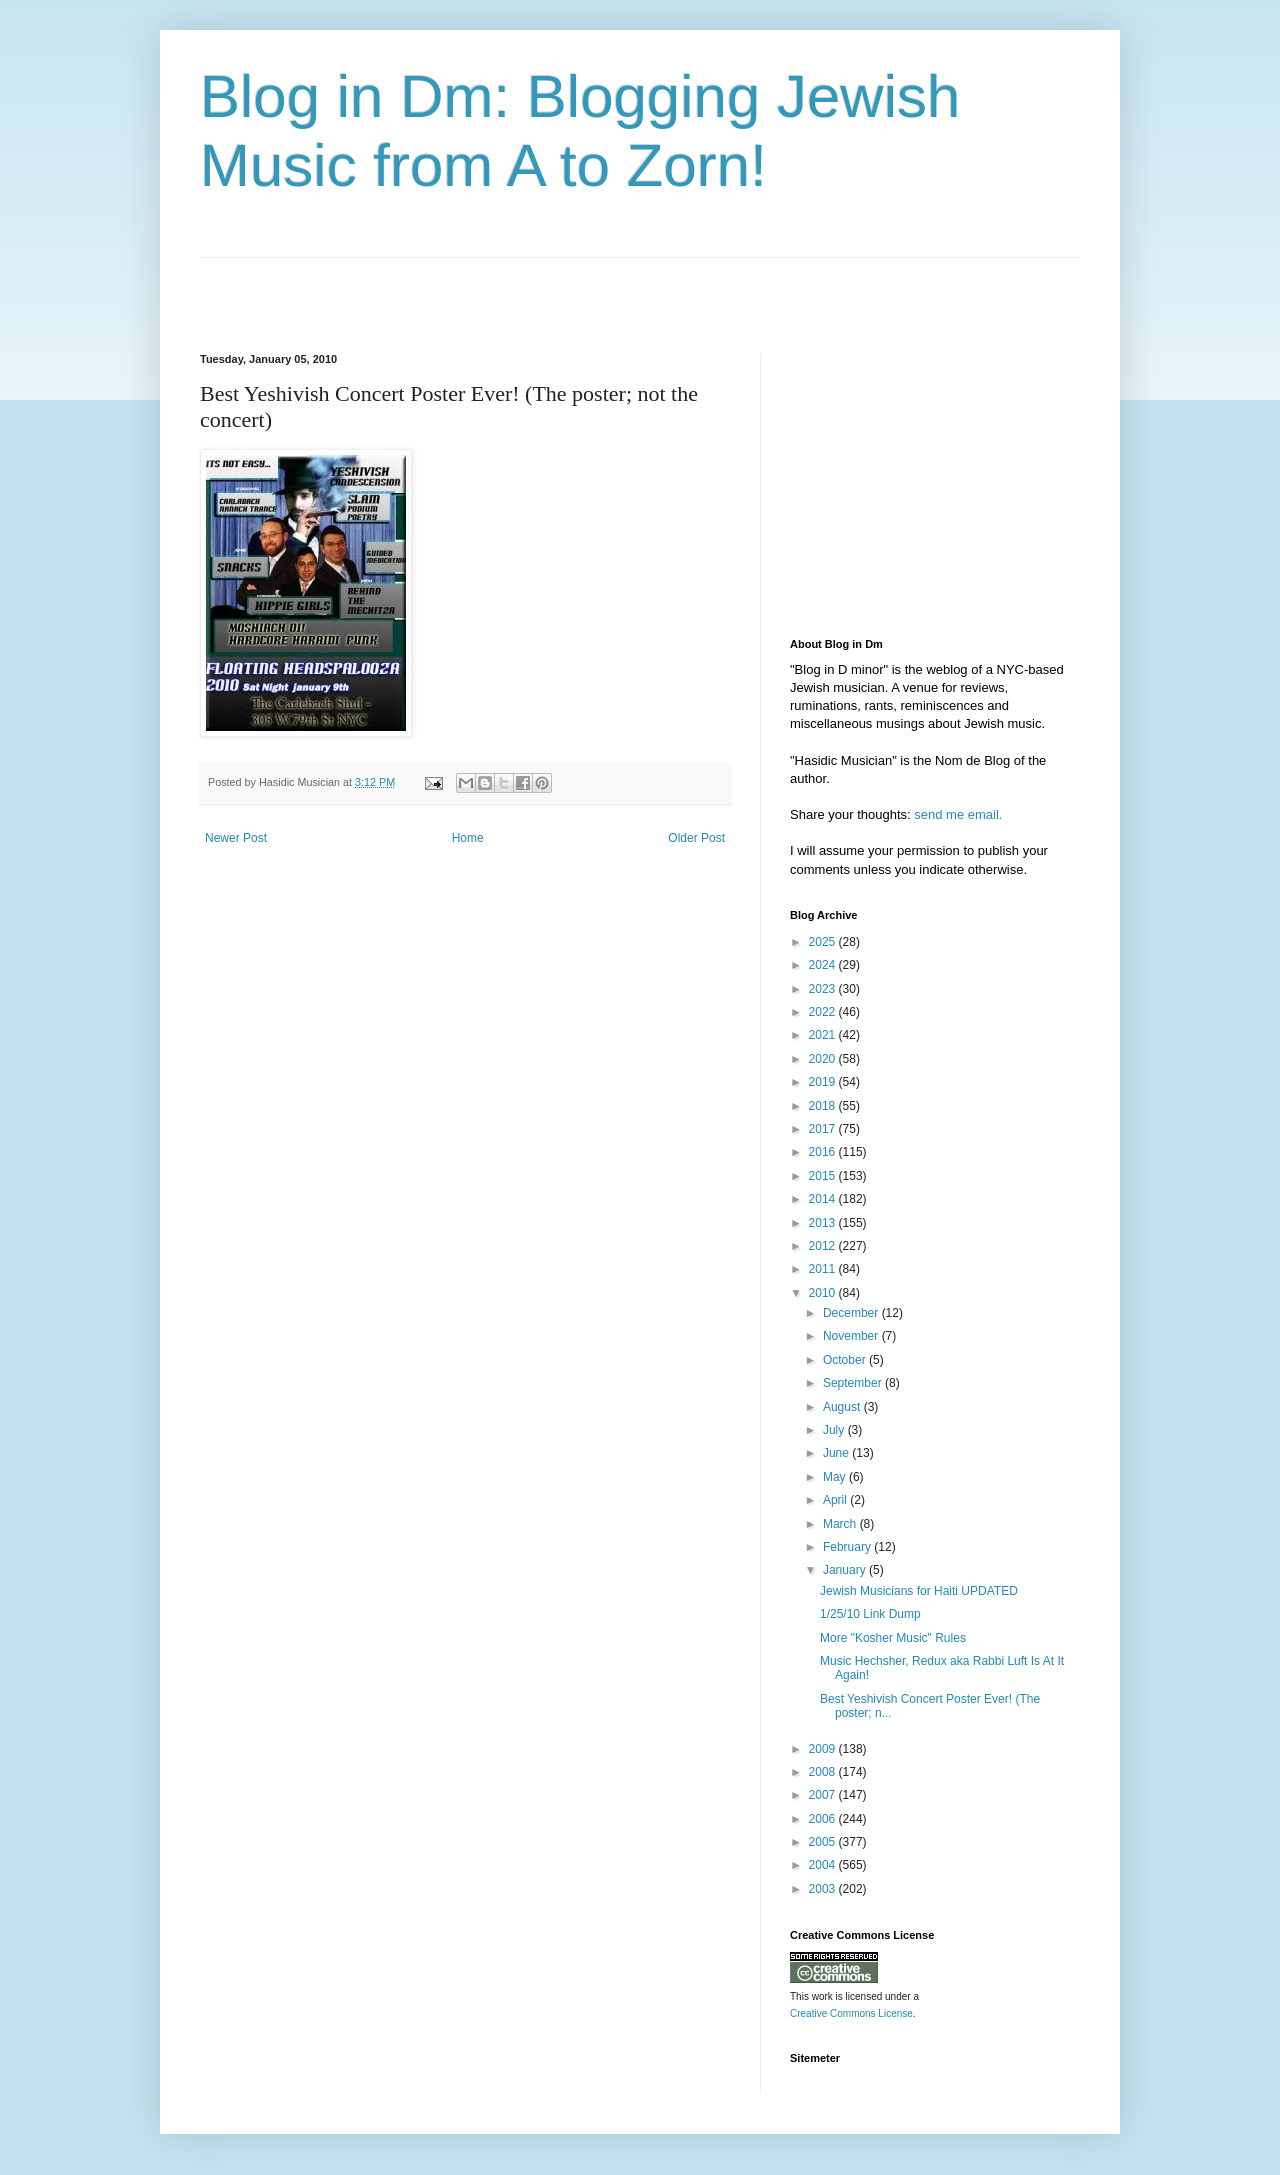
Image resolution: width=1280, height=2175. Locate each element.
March (841, 1524)
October (846, 1360)
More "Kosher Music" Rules (893, 1638)
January (846, 1570)
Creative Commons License (851, 2013)
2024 (824, 965)
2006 (824, 1819)
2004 (824, 1865)
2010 (824, 1293)
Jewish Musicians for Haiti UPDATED (919, 1591)
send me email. (958, 814)
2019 (824, 1082)
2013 (824, 1223)
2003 (824, 1889)
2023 (824, 989)
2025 (824, 942)
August (843, 1407)
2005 (824, 1842)
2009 (824, 1749)
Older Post (696, 838)
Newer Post (236, 838)
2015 (824, 1176)
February (848, 1547)
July (835, 1430)
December (852, 1313)
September (854, 1383)
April (836, 1500)
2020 (824, 1059)
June (837, 1453)
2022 (824, 1012)
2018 (824, 1106)
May (836, 1477)
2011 (824, 1269)
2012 (824, 1246)
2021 (824, 1035)
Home (468, 838)
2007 (824, 1795)
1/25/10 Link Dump (870, 1614)
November (852, 1336)
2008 (824, 1772)
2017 (824, 1129)
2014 (824, 1199)
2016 (824, 1152)
